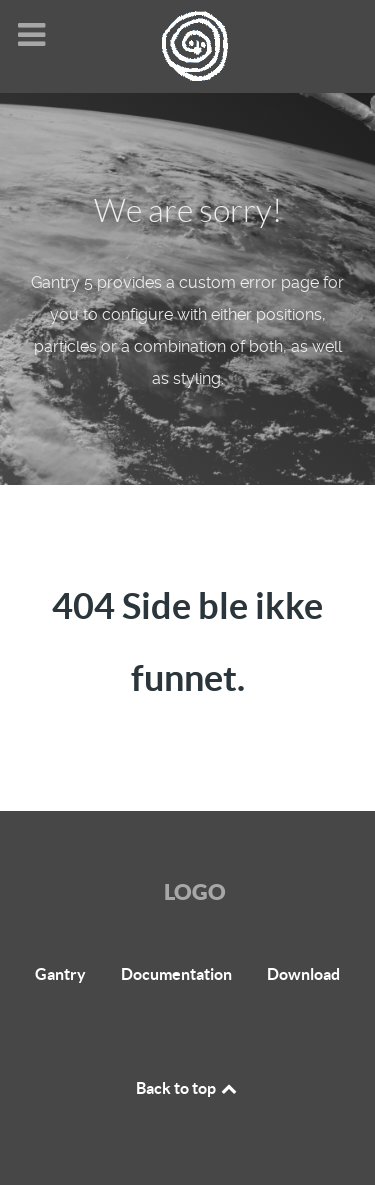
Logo (195, 891)
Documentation (176, 974)
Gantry (60, 974)
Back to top (188, 1088)
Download (303, 974)
